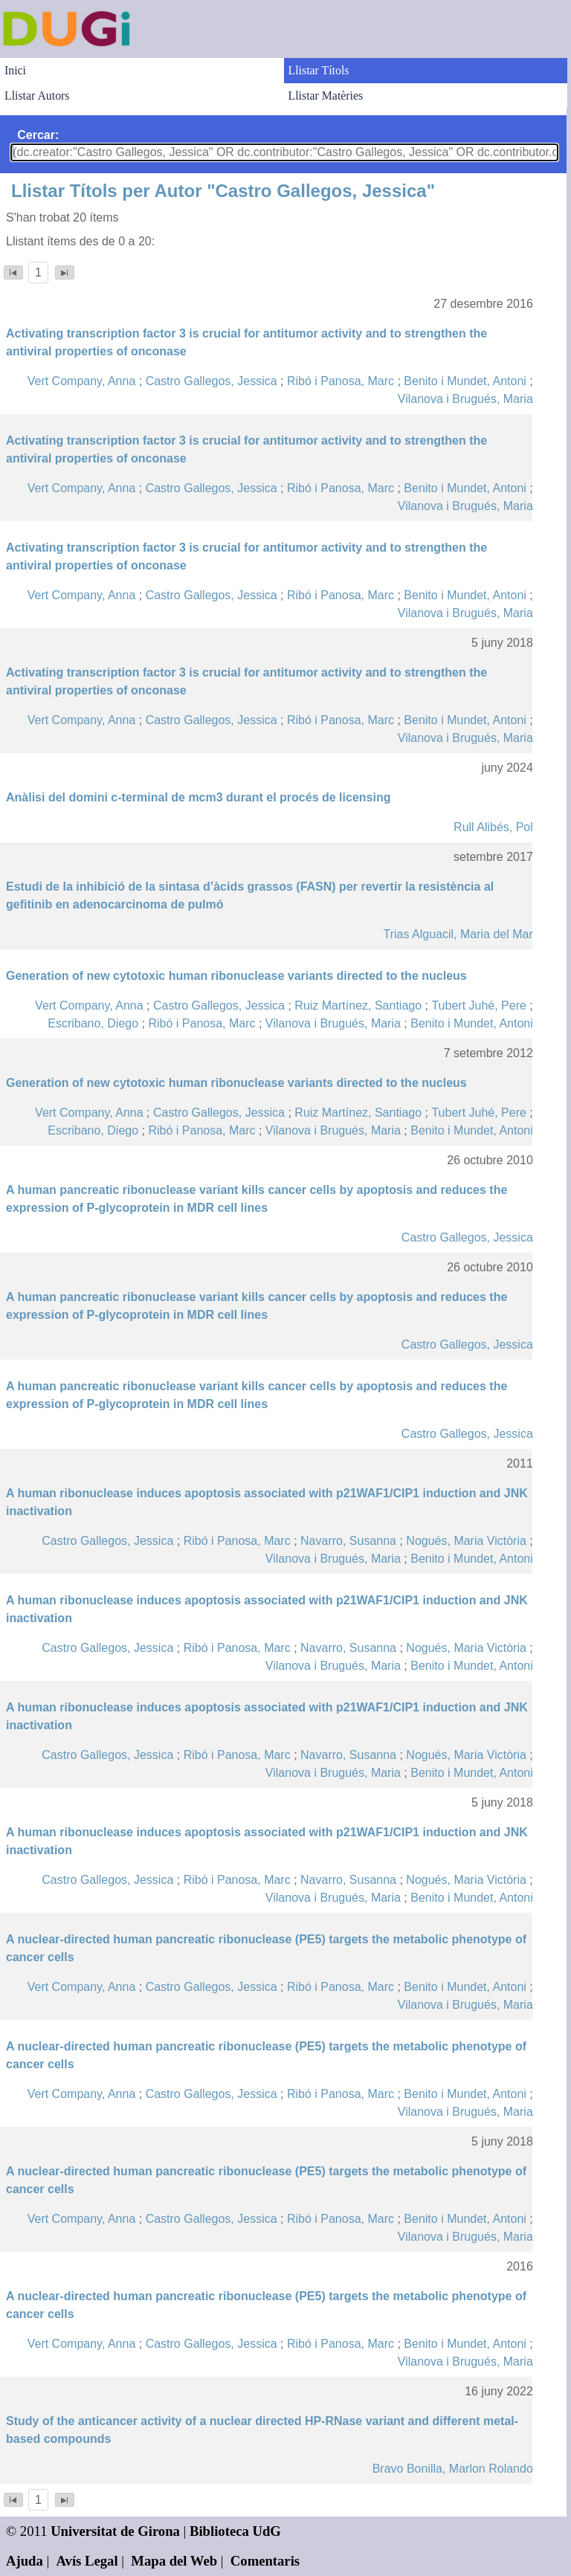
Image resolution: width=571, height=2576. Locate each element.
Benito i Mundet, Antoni (465, 381)
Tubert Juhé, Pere (478, 1005)
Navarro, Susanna (348, 1540)
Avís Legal (87, 2561)
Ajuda (24, 2561)
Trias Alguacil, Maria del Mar (458, 934)
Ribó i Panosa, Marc (340, 381)
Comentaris (265, 2561)
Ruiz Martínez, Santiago (358, 1005)
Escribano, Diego (93, 1023)
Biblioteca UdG (235, 2531)
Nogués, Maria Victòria (466, 1540)
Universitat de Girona (115, 2531)
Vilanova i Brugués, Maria (465, 399)
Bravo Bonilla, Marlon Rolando (452, 2468)
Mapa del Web (174, 2561)
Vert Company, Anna (82, 381)
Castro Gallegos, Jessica (211, 381)
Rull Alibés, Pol (493, 827)
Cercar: (38, 135)
